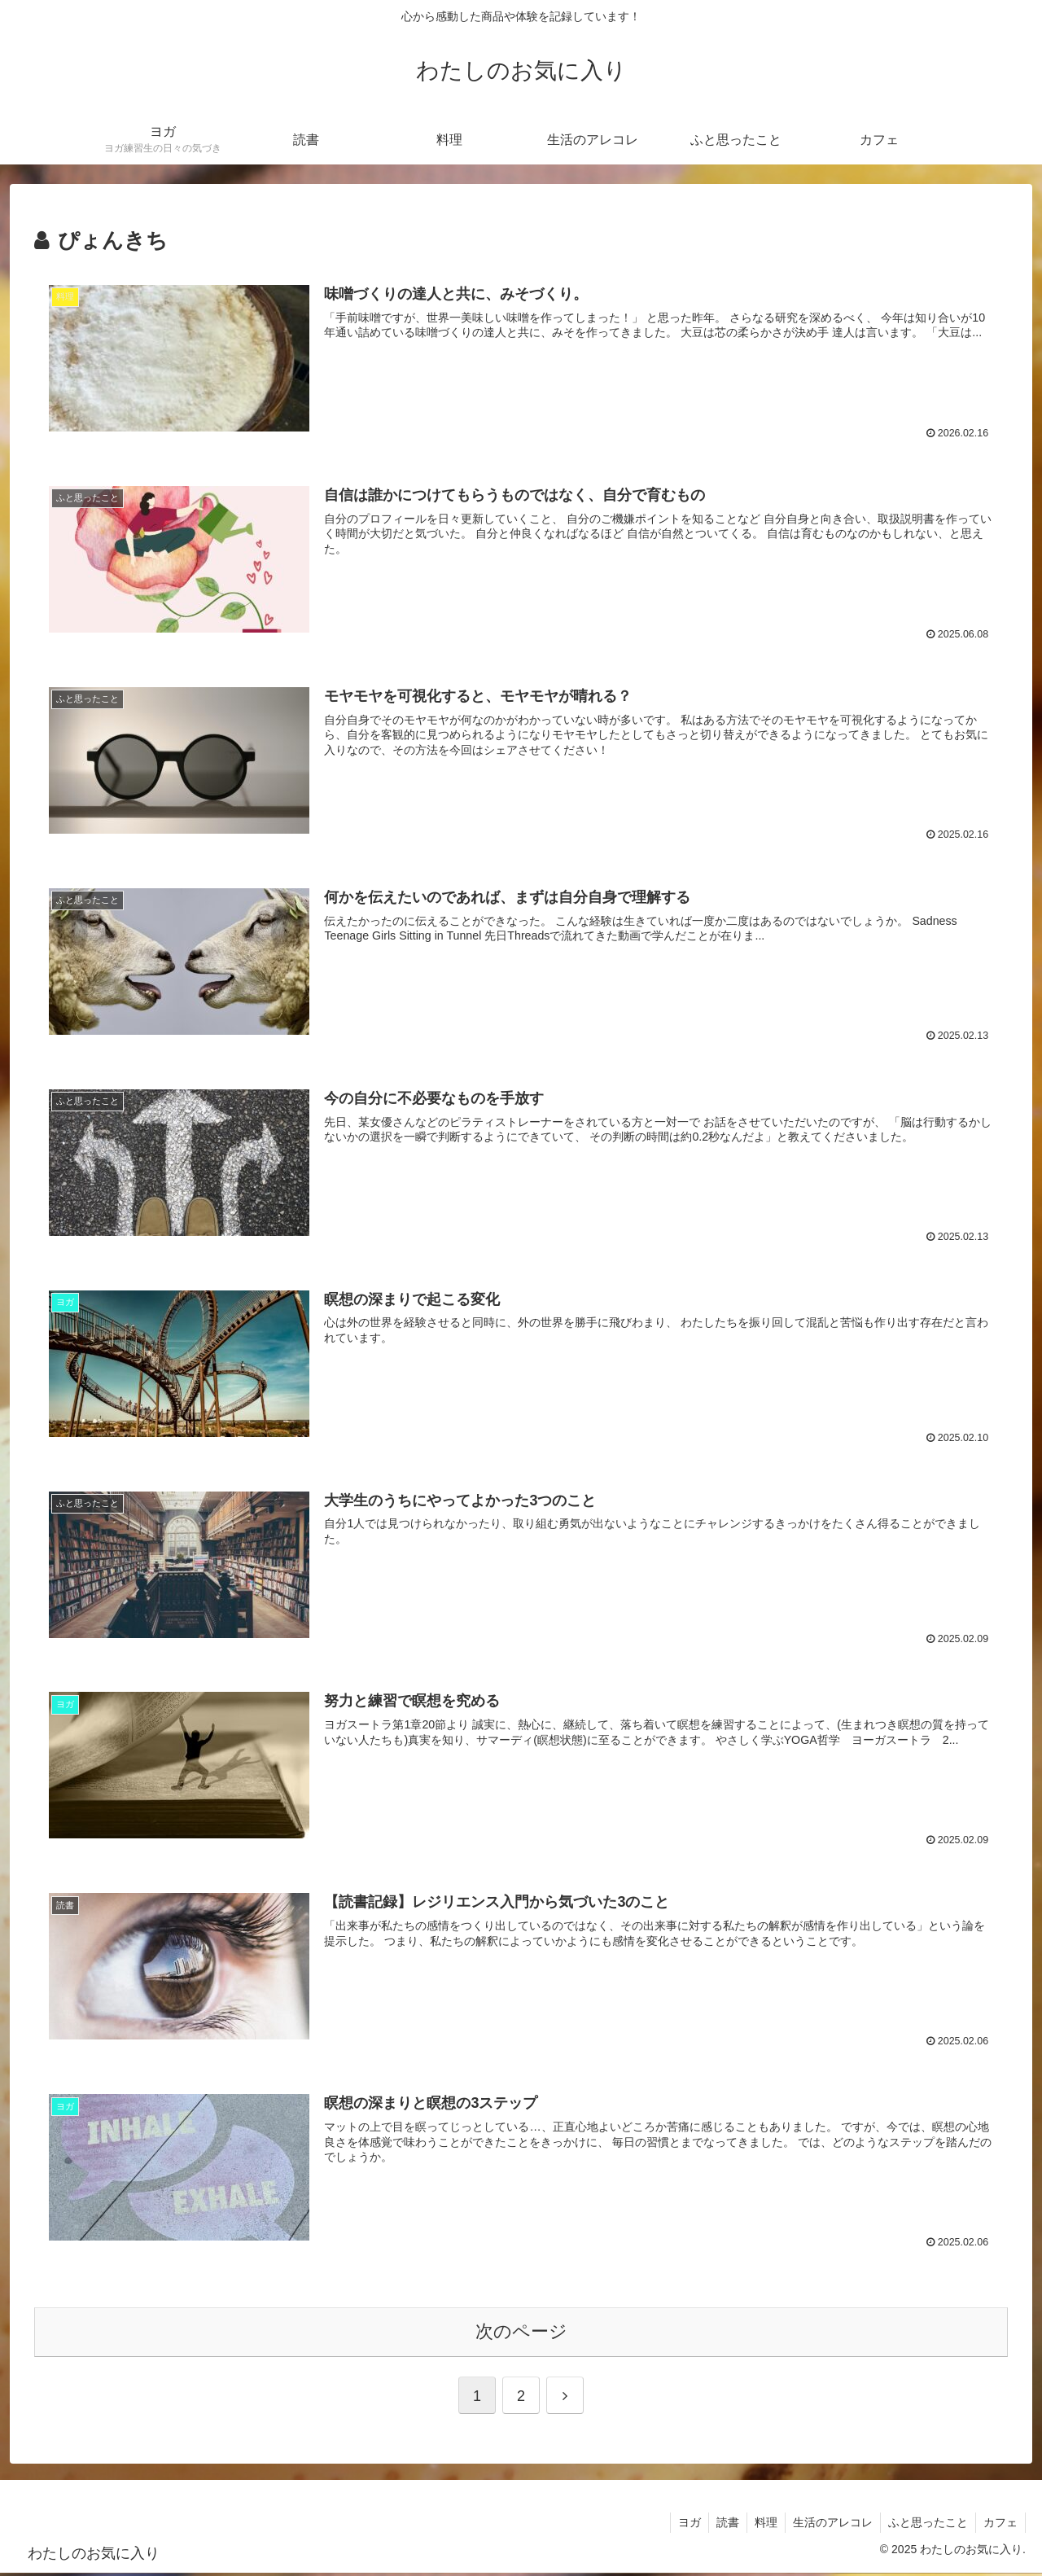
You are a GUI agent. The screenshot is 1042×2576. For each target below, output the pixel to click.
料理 (760, 2525)
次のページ (521, 2334)
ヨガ (680, 2525)
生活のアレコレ (829, 2525)
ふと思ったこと (925, 2525)
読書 (720, 2525)
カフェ (1000, 2525)
